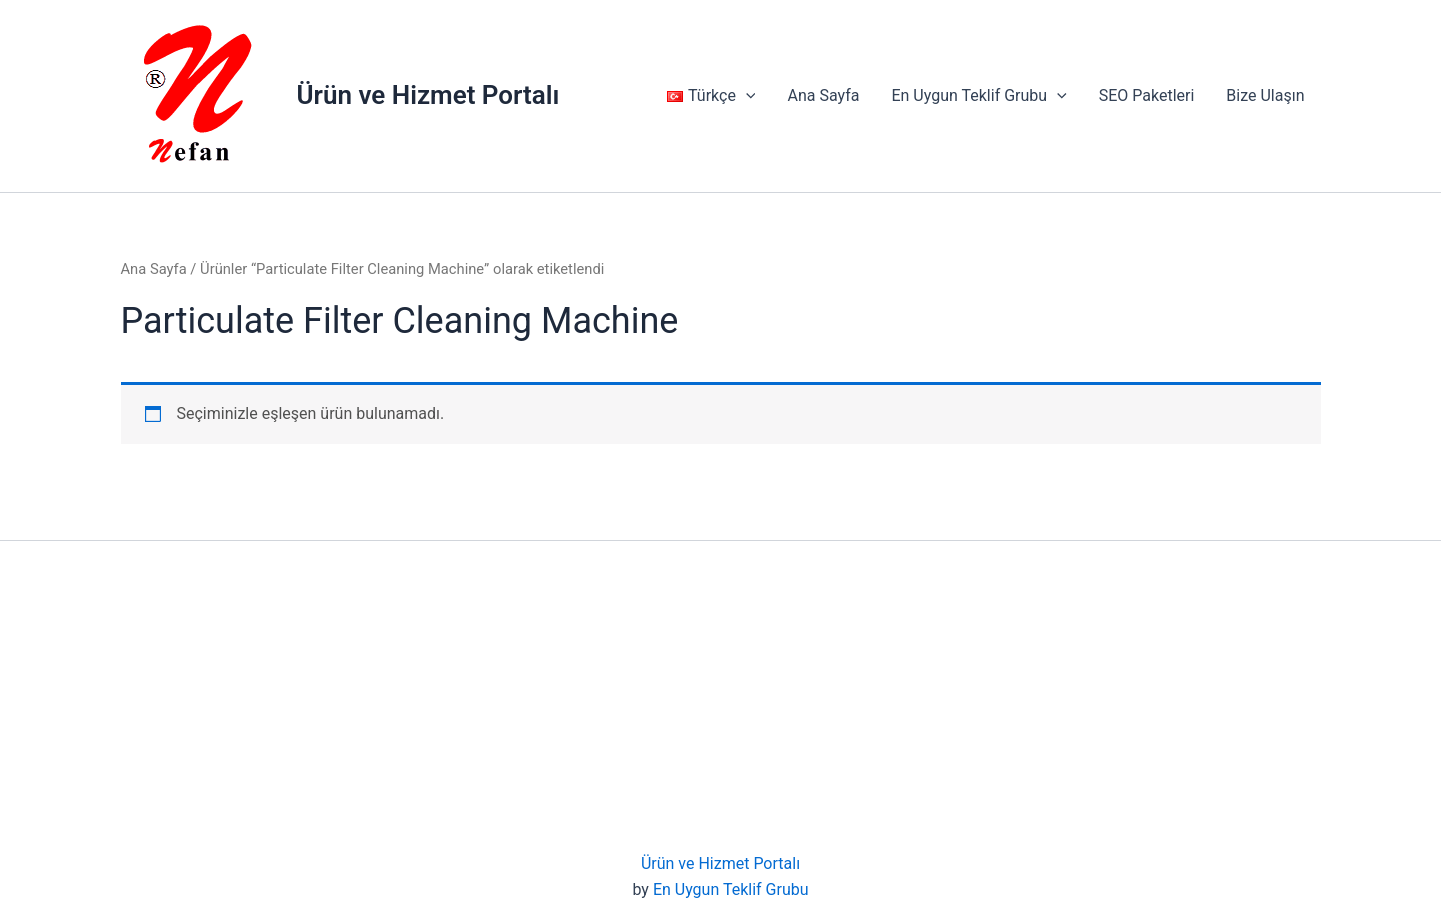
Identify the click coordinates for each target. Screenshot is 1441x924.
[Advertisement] (721, 701)
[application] (746, 96)
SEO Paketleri (1147, 95)
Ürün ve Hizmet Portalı (428, 95)
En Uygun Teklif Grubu (978, 96)
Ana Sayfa (823, 95)
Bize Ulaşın (1265, 95)
